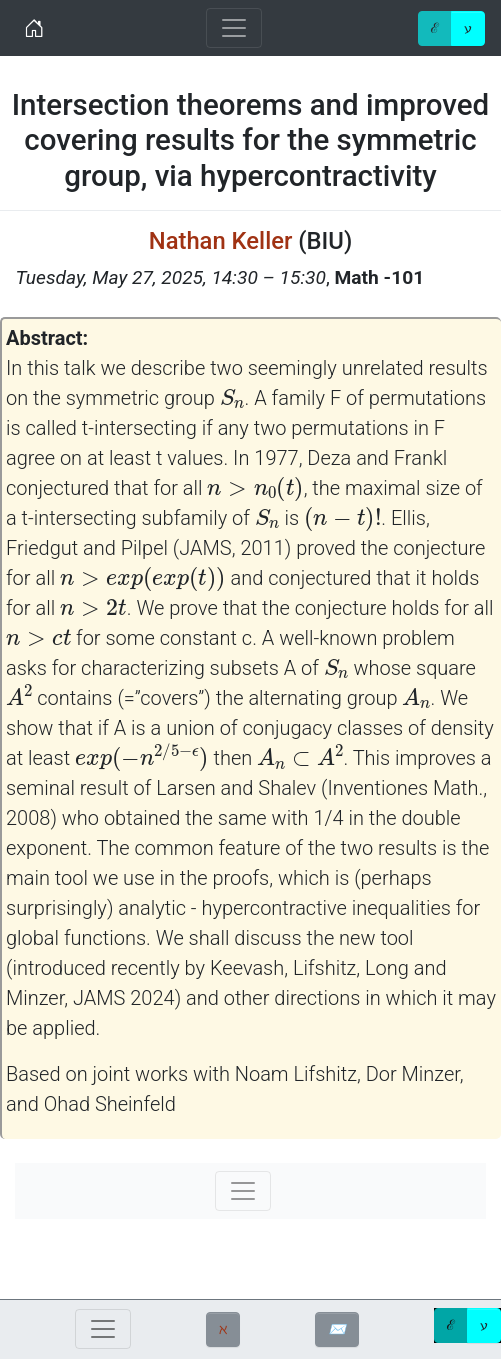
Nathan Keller (221, 241)
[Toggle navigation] (234, 28)
